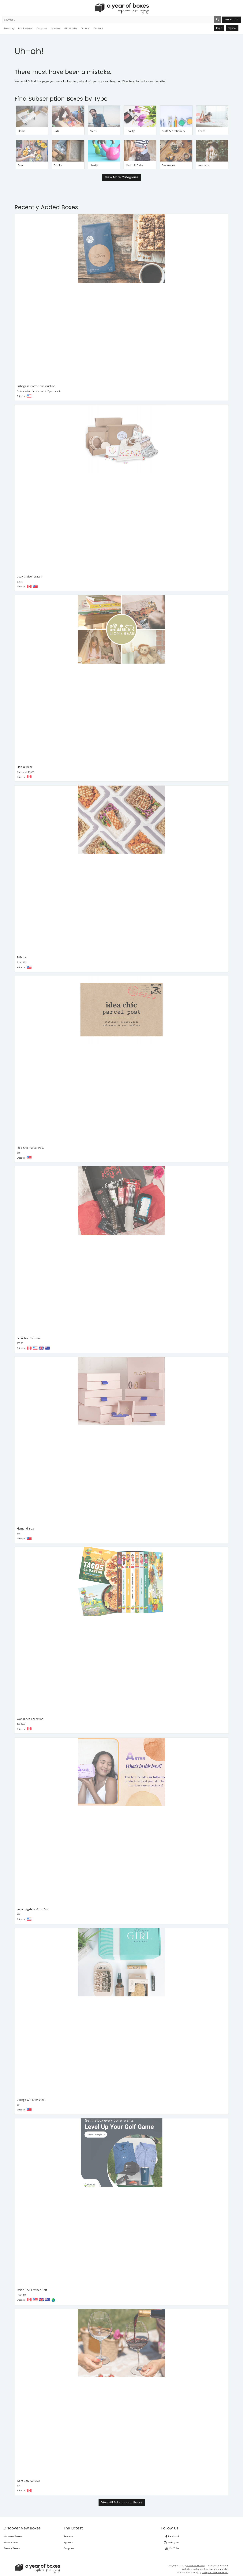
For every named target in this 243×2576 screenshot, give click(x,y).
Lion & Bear (24, 767)
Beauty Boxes (12, 2548)
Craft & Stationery (173, 131)
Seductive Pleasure (29, 1338)
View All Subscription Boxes (121, 2502)
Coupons (41, 28)
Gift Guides (70, 28)
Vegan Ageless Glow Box (33, 1909)
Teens (202, 131)
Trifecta (21, 957)
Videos (85, 28)
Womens (203, 165)
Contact (98, 28)
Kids (56, 131)
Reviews (68, 2536)
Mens (93, 131)
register (232, 28)
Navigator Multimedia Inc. (215, 2572)
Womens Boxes (13, 2536)
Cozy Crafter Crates (29, 576)
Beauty (130, 131)
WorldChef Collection (30, 1719)
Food (21, 165)
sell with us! (231, 19)
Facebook (172, 2536)
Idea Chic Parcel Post (30, 1147)
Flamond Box (25, 1528)
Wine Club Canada (28, 2480)
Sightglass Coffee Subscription (36, 386)
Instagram (171, 2542)
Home (22, 131)
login (219, 28)
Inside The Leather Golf (32, 2290)
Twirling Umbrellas (218, 2568)
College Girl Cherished (31, 2100)
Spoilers (55, 28)
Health (94, 165)
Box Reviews (25, 28)
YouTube (172, 2548)
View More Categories (121, 177)
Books (58, 165)
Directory (9, 28)
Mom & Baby (134, 165)
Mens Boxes (11, 2542)
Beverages (168, 165)
